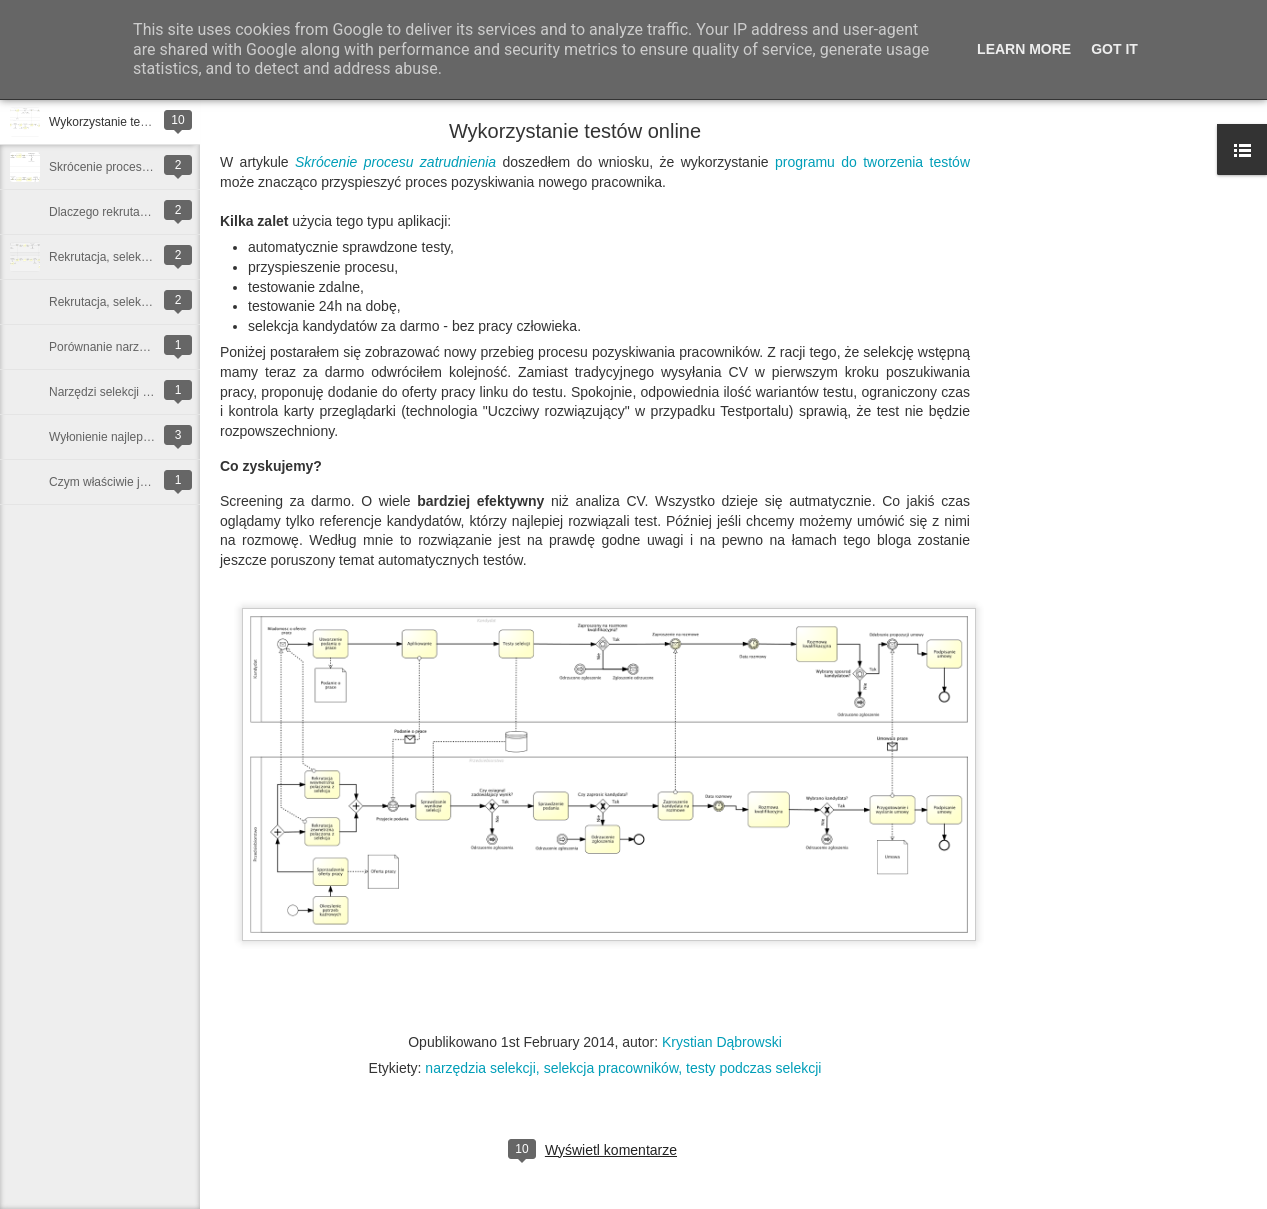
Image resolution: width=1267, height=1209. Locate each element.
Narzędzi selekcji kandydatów (127, 392)
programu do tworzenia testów (872, 162)
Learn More (1024, 49)
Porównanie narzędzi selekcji (126, 347)
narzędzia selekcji (480, 1068)
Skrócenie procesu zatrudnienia (133, 167)
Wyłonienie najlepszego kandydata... (146, 437)
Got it (1114, 49)
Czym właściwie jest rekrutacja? (133, 482)
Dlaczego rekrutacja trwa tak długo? (144, 212)
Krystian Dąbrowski (722, 1042)
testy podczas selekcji (753, 1068)
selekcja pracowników (611, 1068)
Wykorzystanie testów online (124, 122)
